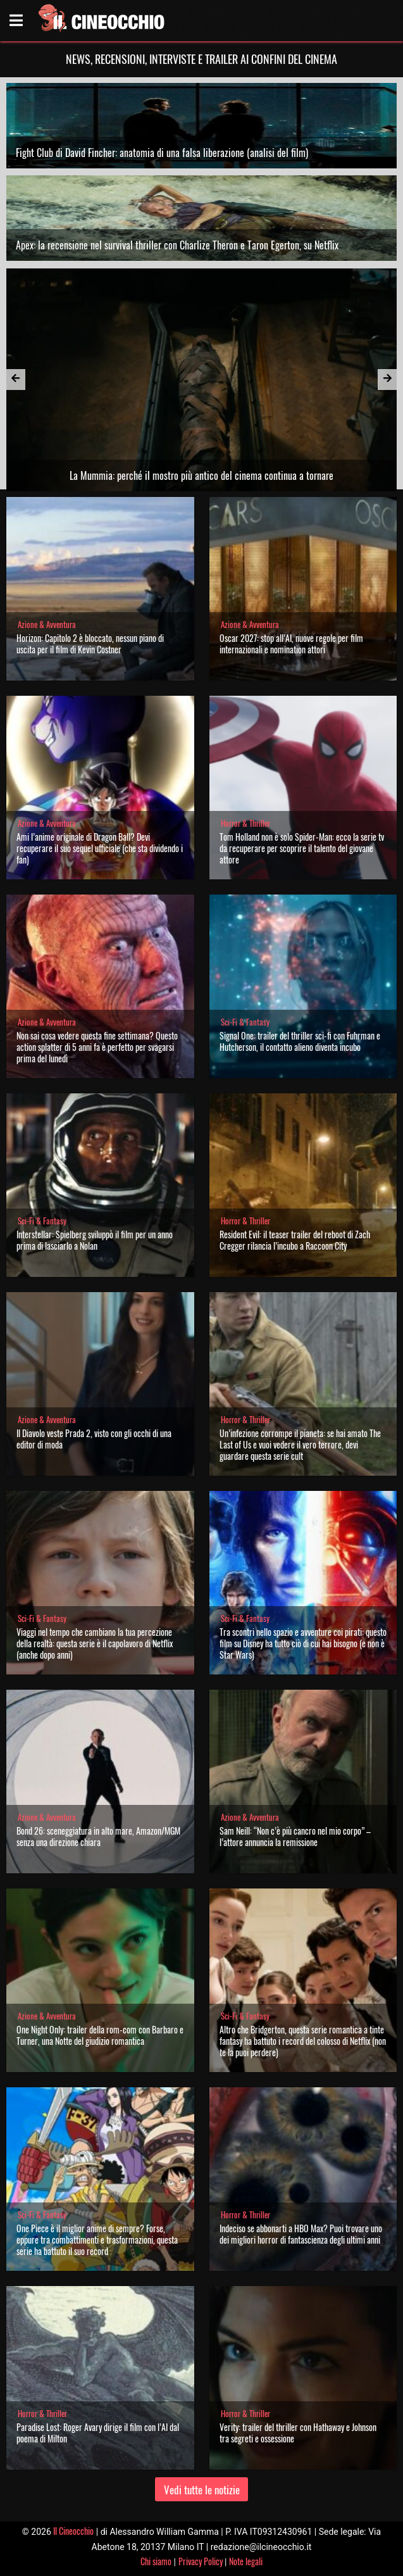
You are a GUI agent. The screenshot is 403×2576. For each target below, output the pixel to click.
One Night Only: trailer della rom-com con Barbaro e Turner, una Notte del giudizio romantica (99, 2035)
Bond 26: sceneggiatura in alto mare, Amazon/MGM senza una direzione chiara (98, 1836)
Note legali (246, 2561)
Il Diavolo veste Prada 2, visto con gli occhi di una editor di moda (93, 1438)
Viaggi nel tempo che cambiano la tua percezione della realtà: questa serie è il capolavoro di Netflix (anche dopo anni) (94, 1643)
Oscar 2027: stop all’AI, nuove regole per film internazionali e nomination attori (291, 643)
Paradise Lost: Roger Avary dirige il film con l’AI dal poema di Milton (97, 2432)
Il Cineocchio (73, 2530)
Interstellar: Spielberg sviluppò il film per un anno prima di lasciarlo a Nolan (94, 1240)
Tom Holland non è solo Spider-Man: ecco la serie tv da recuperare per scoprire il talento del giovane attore (302, 848)
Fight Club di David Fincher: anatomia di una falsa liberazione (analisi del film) (162, 152)
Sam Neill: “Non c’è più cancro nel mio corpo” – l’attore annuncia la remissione (295, 1836)
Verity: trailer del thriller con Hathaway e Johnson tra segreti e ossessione (298, 2432)
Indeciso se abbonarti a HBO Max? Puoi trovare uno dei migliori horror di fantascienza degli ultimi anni (301, 2233)
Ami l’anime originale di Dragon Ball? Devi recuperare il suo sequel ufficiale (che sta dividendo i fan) (99, 848)
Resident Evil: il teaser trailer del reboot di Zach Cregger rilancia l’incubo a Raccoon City (295, 1240)
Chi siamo (155, 2561)
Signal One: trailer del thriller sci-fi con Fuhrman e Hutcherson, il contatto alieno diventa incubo (300, 1041)
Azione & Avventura (47, 625)
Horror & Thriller (245, 823)
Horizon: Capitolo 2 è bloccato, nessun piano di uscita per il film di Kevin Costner (90, 643)
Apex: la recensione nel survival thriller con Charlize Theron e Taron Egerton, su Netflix (177, 245)
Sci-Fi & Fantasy (245, 1022)
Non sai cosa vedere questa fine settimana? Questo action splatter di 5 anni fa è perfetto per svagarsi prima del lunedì (97, 1047)
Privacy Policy (200, 2561)
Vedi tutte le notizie (202, 2489)
